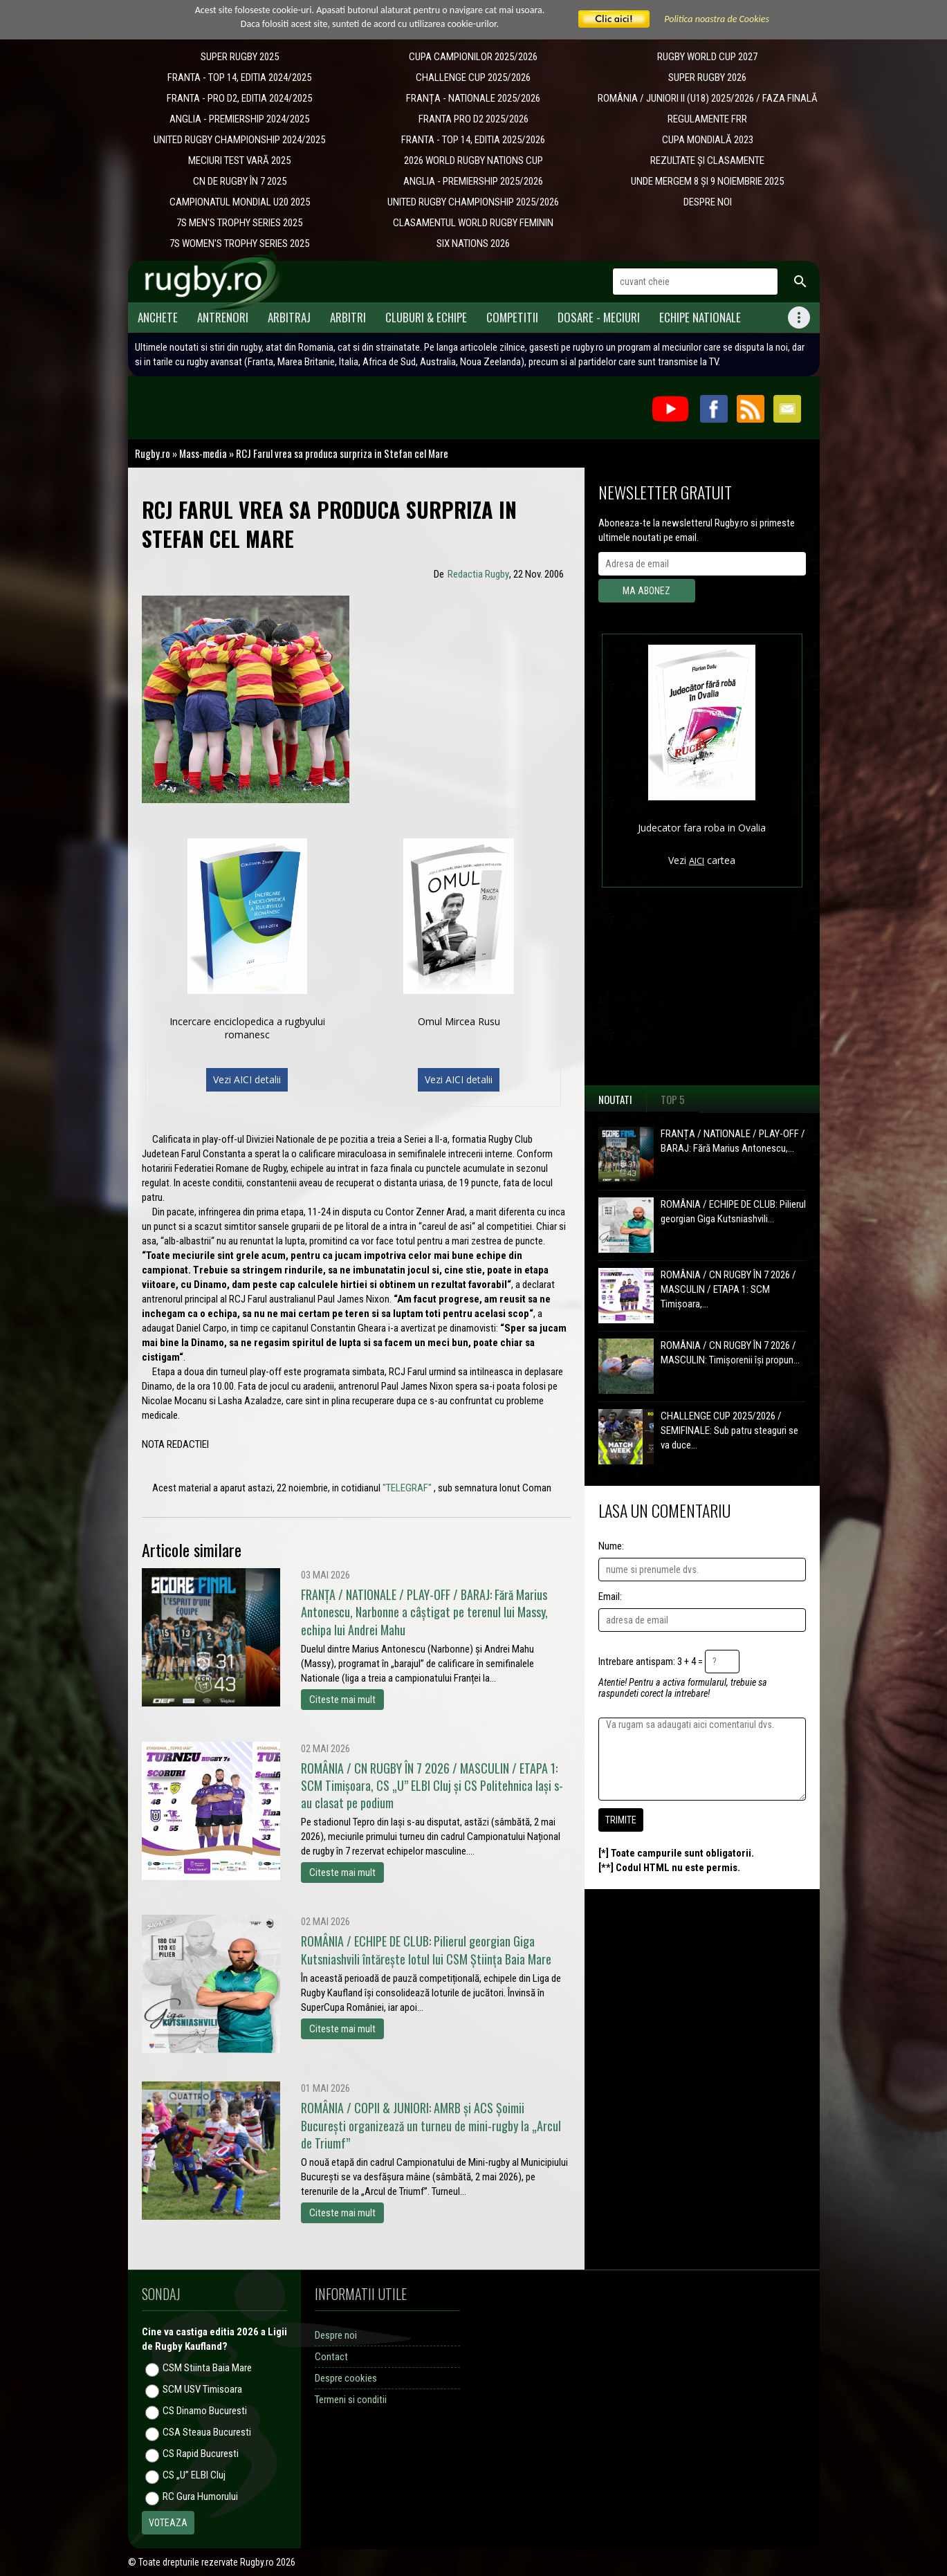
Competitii (512, 317)
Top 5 (673, 1099)
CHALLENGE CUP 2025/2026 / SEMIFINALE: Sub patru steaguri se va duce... (729, 1430)
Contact (331, 2356)
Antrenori (222, 317)
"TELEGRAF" (407, 1488)
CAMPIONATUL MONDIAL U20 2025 (239, 202)
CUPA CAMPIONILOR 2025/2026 (473, 56)
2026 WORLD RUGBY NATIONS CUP (473, 160)
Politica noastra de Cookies (716, 19)
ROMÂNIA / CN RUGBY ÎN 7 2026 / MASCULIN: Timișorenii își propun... (730, 1352)
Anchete (158, 317)
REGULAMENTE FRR (707, 119)
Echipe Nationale (700, 317)
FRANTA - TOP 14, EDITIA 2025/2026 (473, 140)
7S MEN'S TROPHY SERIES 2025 (239, 223)
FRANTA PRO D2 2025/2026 (473, 119)
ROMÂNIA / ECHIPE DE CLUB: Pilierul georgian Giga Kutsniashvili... (733, 1211)
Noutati (615, 1099)
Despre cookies (346, 2378)
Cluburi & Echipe (426, 317)
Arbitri (348, 317)
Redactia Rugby (478, 574)
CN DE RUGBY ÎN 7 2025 (239, 181)
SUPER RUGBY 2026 (707, 77)
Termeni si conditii (351, 2399)
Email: (610, 1596)
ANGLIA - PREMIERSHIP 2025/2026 (473, 181)
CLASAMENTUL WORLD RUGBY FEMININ (473, 223)
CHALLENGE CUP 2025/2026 (473, 77)
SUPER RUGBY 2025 (240, 56)
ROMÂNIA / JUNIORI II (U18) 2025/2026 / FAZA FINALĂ (708, 98)
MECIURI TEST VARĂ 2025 (239, 160)
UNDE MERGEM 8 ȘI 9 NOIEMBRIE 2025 (707, 181)
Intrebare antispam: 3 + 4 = (650, 1661)
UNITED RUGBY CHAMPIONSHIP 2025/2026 (473, 202)
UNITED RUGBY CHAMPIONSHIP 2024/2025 (239, 140)
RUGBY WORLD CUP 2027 (707, 56)
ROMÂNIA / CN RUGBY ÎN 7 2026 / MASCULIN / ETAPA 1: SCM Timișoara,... (728, 1289)
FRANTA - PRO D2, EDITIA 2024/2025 (239, 98)
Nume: (611, 1546)
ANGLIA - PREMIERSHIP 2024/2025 (239, 119)
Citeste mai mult (342, 1699)
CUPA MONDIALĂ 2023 (707, 140)
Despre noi (336, 2335)
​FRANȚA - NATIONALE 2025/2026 (473, 98)
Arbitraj (289, 317)
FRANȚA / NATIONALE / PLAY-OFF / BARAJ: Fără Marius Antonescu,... (733, 1141)
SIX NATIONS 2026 (473, 243)
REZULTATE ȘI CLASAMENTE (707, 160)
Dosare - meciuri (599, 317)
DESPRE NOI (707, 202)
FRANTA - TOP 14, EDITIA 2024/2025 (239, 77)
